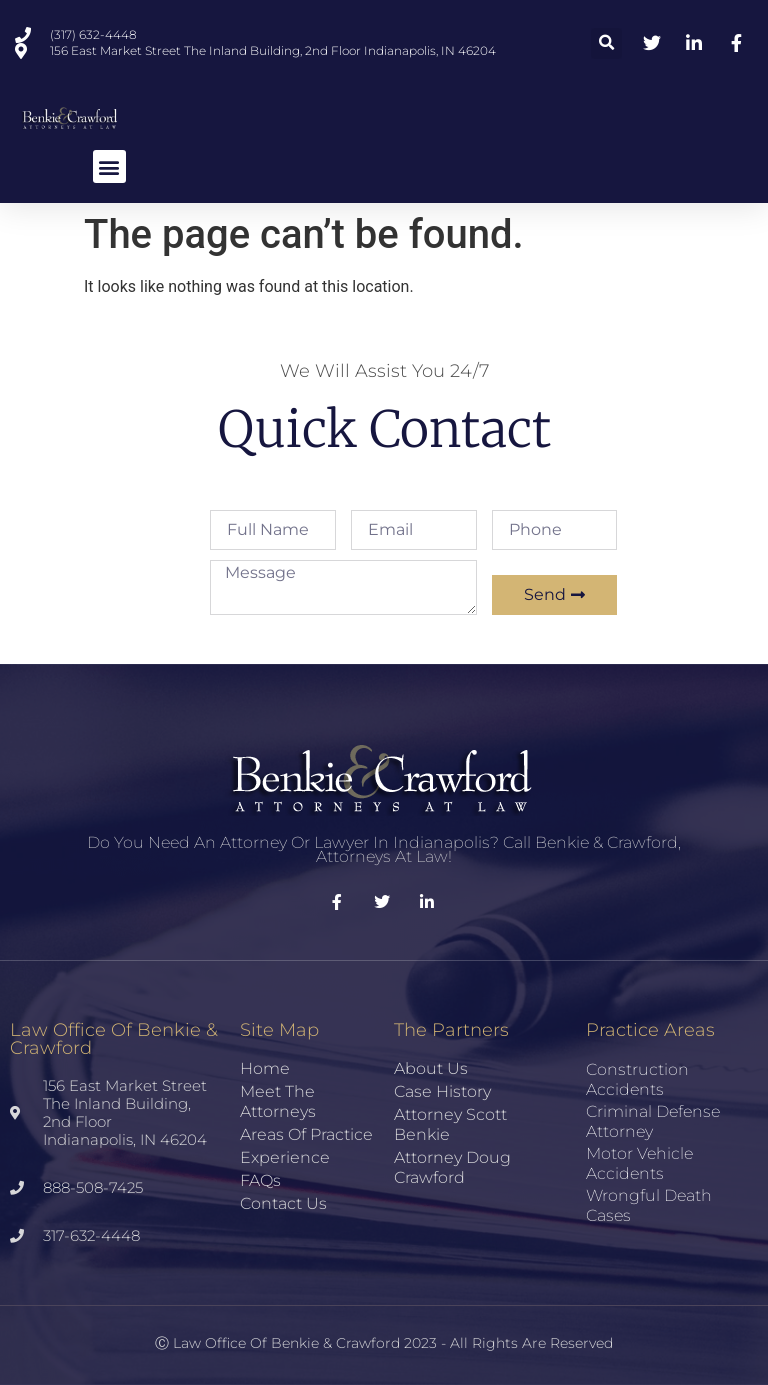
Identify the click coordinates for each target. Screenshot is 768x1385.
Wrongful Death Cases (649, 1205)
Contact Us (283, 1203)
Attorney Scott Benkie (450, 1124)
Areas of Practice (306, 1134)
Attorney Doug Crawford (452, 1167)
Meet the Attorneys (278, 1101)
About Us (431, 1068)
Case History (442, 1091)
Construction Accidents (637, 1079)
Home (265, 1068)
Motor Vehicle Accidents (639, 1163)
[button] (606, 43)
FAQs (260, 1180)
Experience (285, 1157)
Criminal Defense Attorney (653, 1121)
